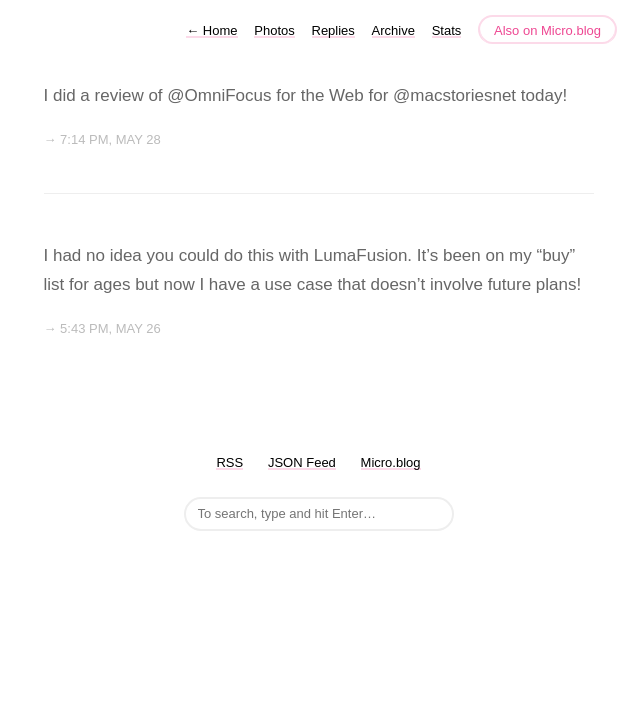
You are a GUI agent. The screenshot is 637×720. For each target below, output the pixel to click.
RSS (229, 462)
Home (211, 30)
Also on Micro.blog (547, 30)
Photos (274, 30)
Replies (333, 30)
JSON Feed (302, 462)
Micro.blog (391, 462)
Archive (393, 30)
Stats (447, 30)
